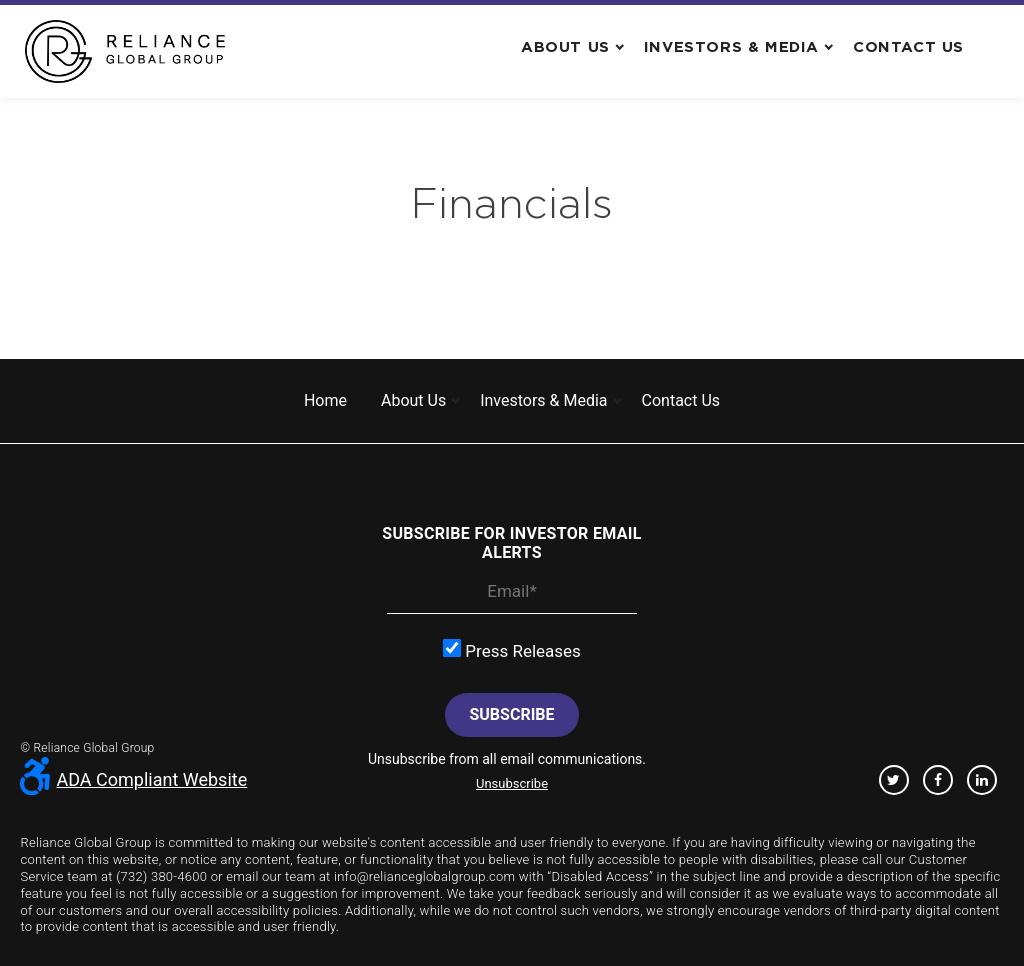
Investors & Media (731, 46)
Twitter (893, 780)
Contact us (908, 46)
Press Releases (512, 650)
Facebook (938, 780)
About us (565, 46)
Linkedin (982, 780)
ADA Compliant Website (133, 779)
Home (325, 400)
